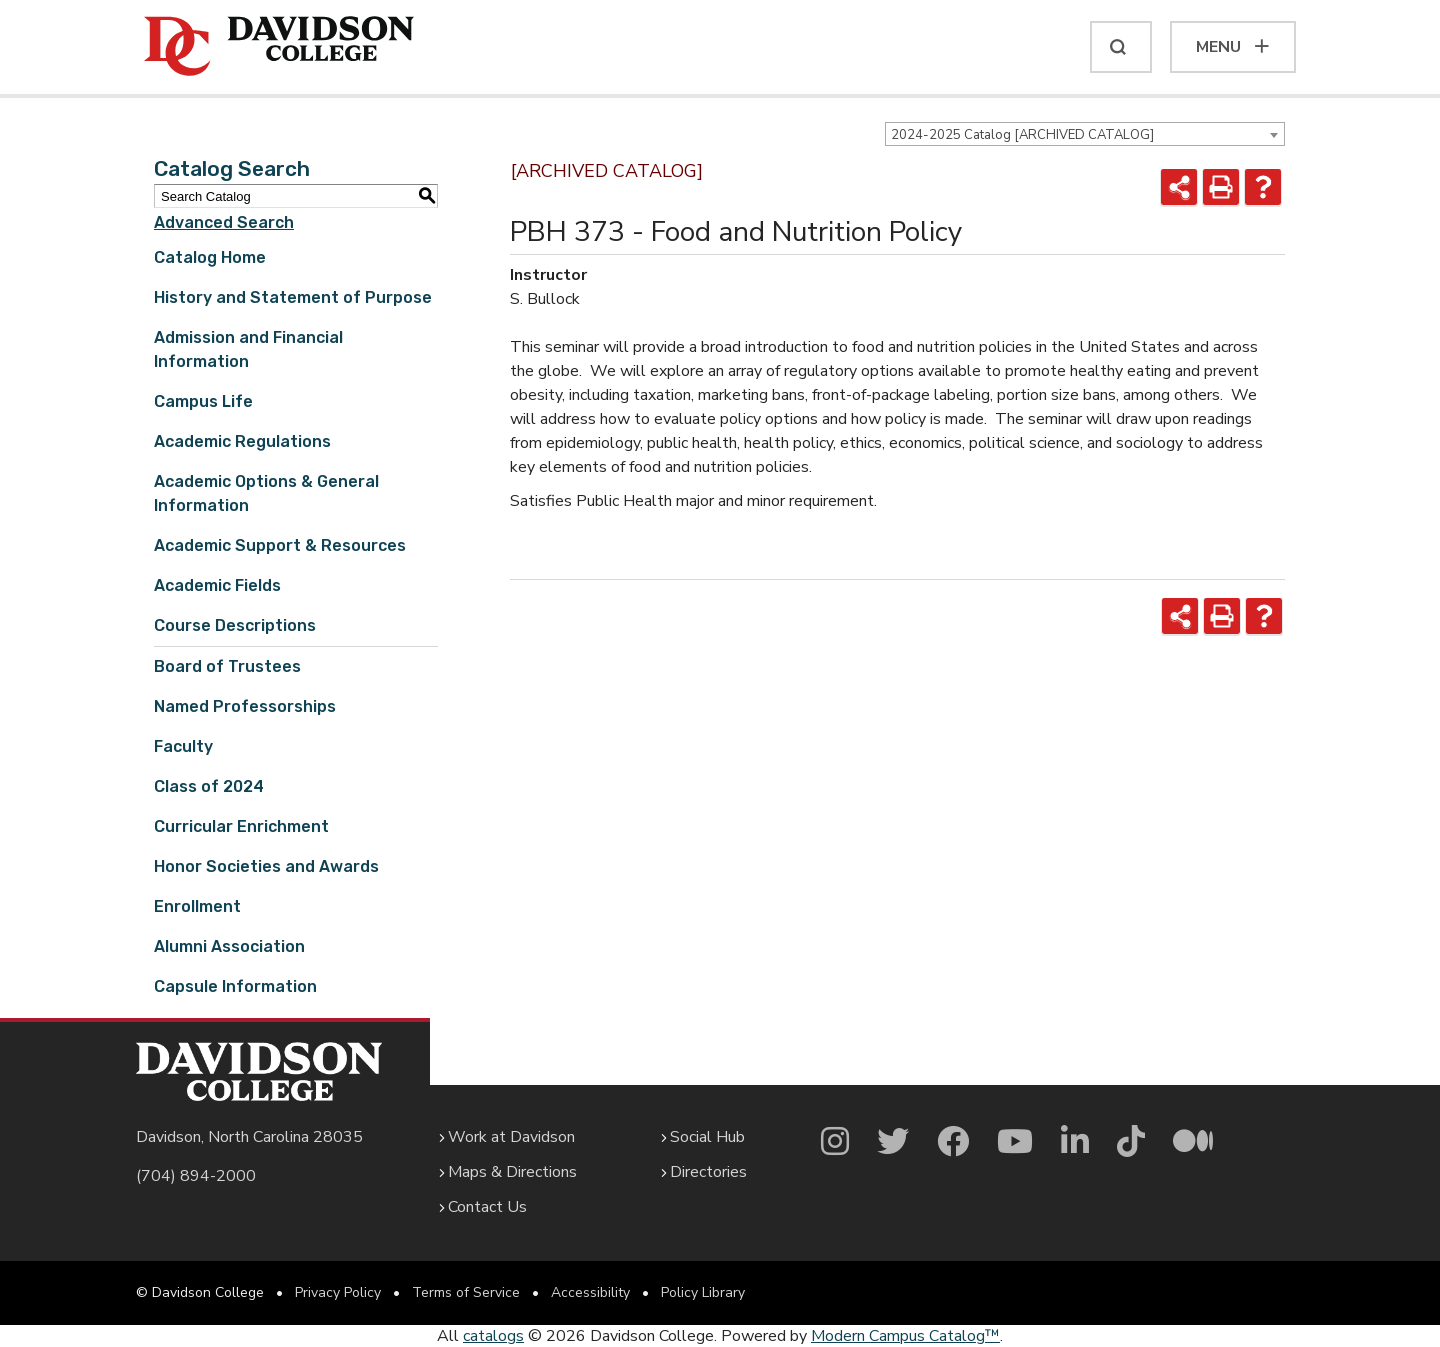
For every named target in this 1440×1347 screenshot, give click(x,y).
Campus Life (203, 401)
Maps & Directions (512, 1172)
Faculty (183, 746)
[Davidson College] (279, 47)
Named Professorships (245, 706)
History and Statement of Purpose (293, 297)
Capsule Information (235, 986)
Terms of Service (466, 1292)
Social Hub (707, 1137)
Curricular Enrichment (241, 826)
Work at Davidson (511, 1137)
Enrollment (197, 906)
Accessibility (590, 1292)
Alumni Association (229, 946)
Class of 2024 (209, 786)
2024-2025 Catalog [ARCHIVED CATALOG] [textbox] (1022, 135)
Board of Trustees (227, 666)
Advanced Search (224, 222)
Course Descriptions (235, 625)
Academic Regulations (242, 441)
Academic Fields (217, 585)
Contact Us (487, 1207)
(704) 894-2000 (196, 1176)
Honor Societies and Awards (266, 866)
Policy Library (703, 1292)
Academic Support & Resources (280, 545)
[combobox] (1085, 134)
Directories (708, 1172)
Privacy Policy (338, 1292)
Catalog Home (210, 257)
